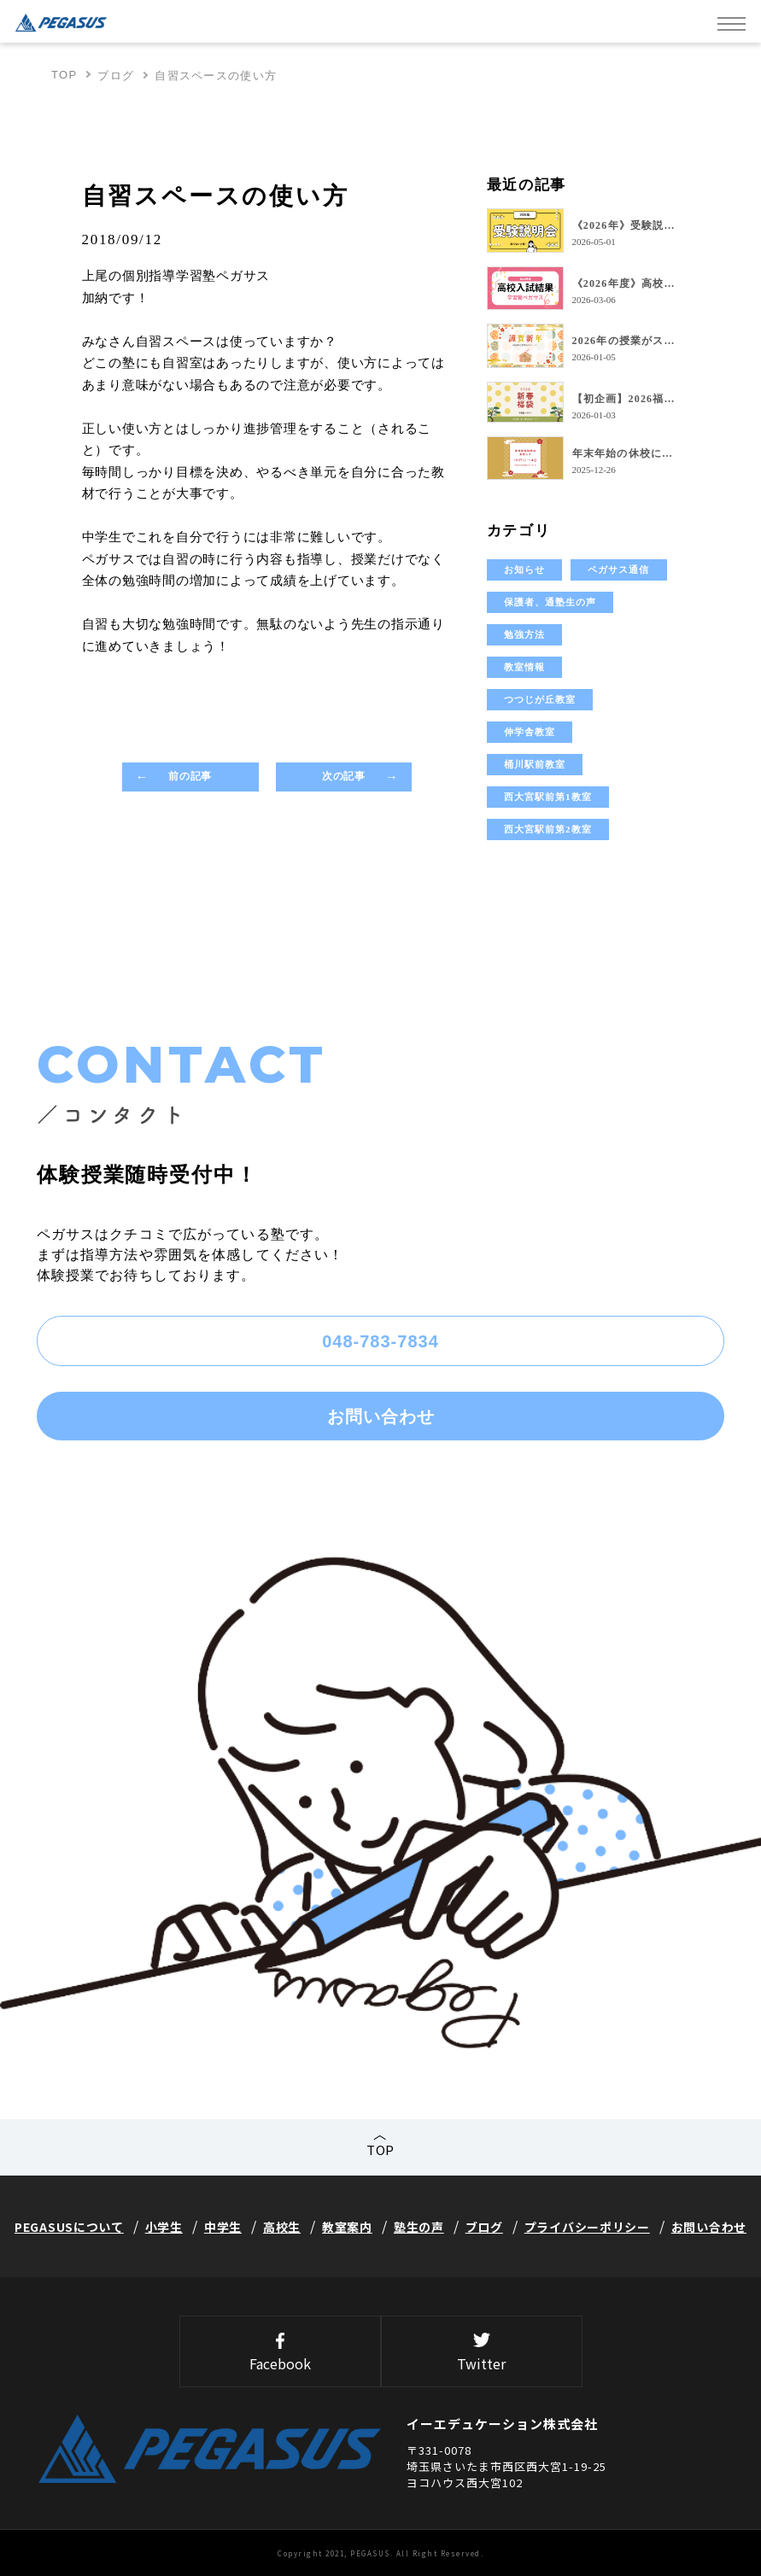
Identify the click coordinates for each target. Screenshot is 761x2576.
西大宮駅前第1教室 (548, 796)
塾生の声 (419, 2226)
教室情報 (524, 667)
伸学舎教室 (530, 732)
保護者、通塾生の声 (550, 602)
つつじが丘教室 (540, 699)
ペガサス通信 (619, 569)
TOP (64, 74)
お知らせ (524, 569)
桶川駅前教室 (535, 764)
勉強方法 (524, 634)
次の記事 (343, 775)
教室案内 (347, 2226)
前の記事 (189, 775)
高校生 (282, 2226)
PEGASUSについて (69, 2226)
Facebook (280, 2353)
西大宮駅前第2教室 (548, 829)
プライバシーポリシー (587, 2226)
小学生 (164, 2226)
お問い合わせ (381, 1416)
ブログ (115, 75)
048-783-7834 (380, 1341)
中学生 (223, 2226)
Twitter (482, 2353)
